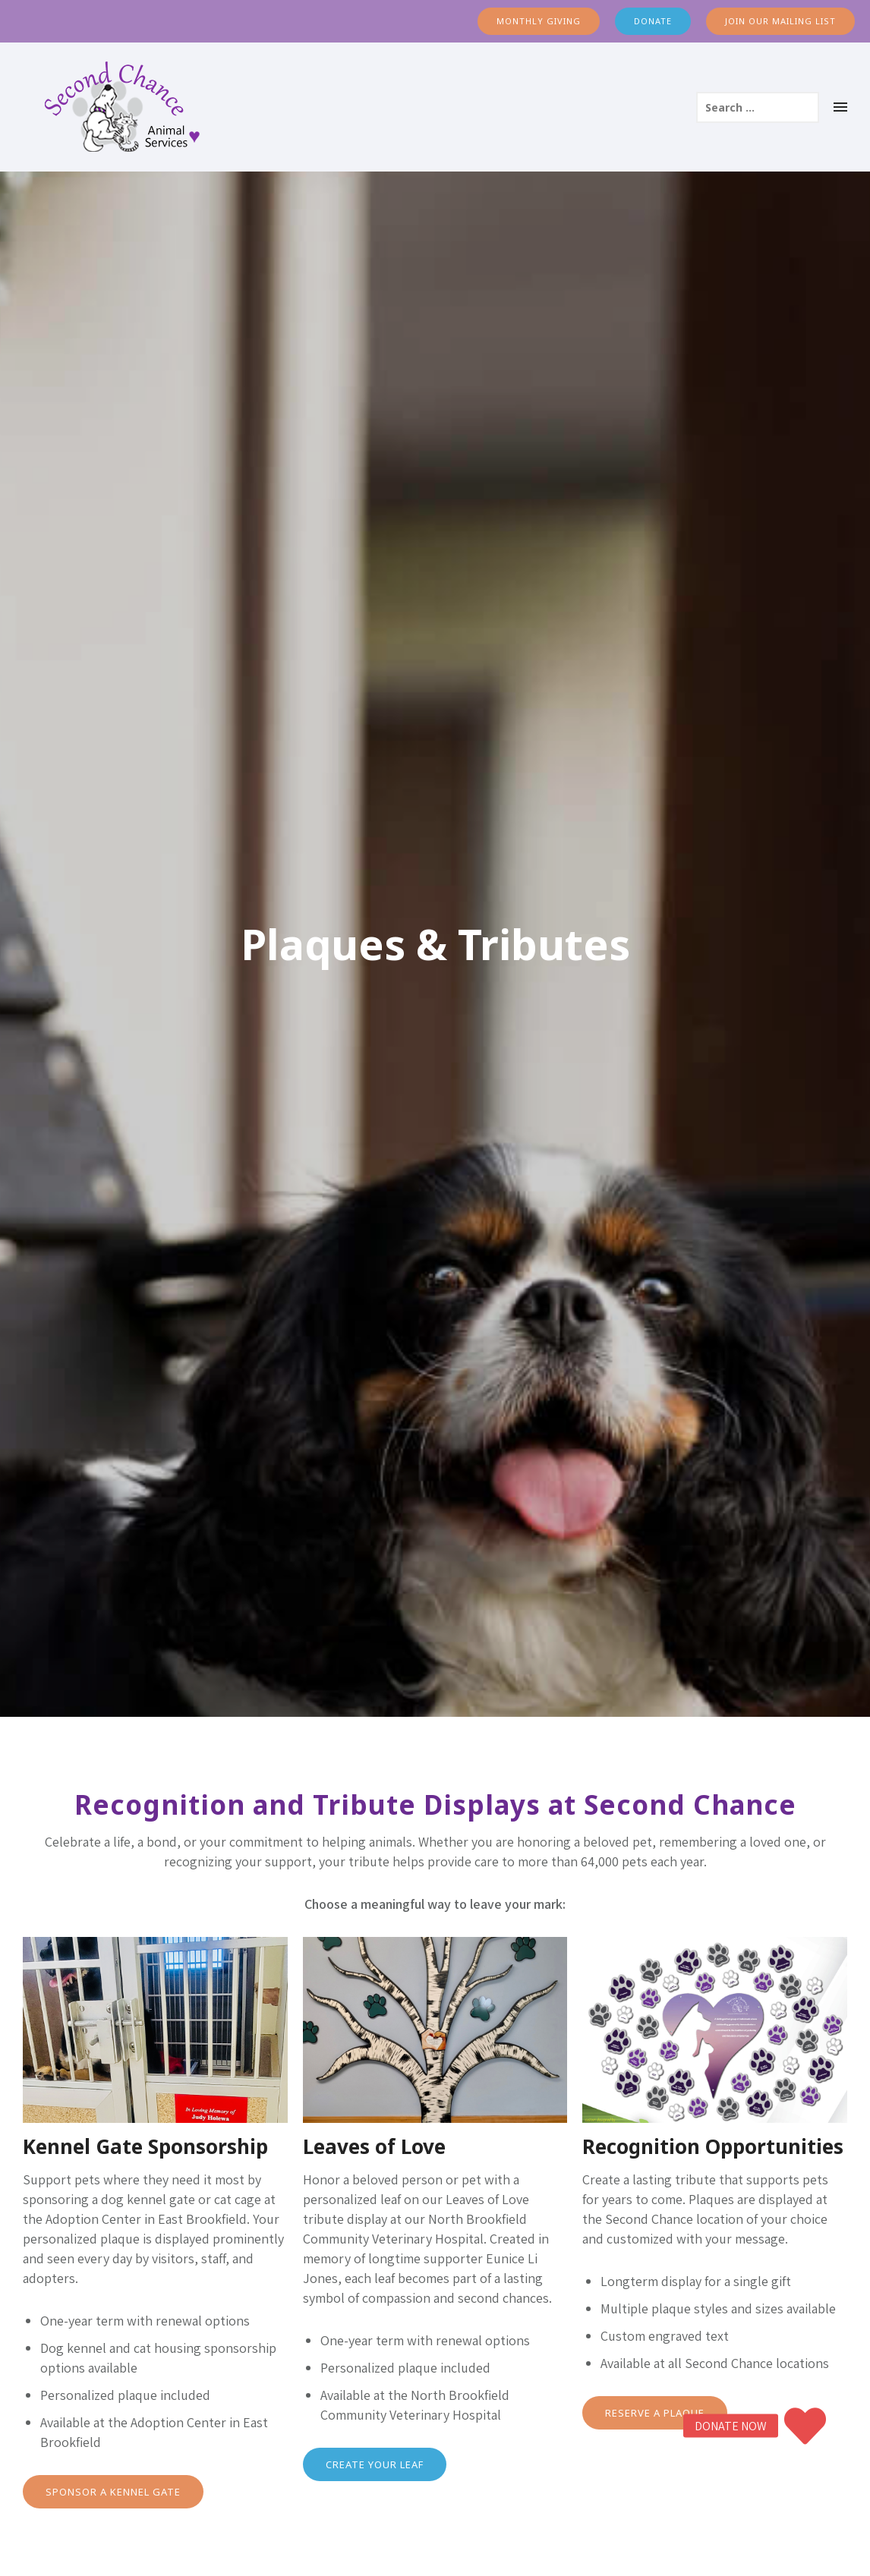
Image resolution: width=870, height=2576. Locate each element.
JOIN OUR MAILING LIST (780, 21)
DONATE (653, 21)
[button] (805, 2425)
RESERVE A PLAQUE (655, 2413)
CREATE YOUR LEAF (375, 2464)
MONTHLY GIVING (538, 21)
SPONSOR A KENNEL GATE (113, 2492)
